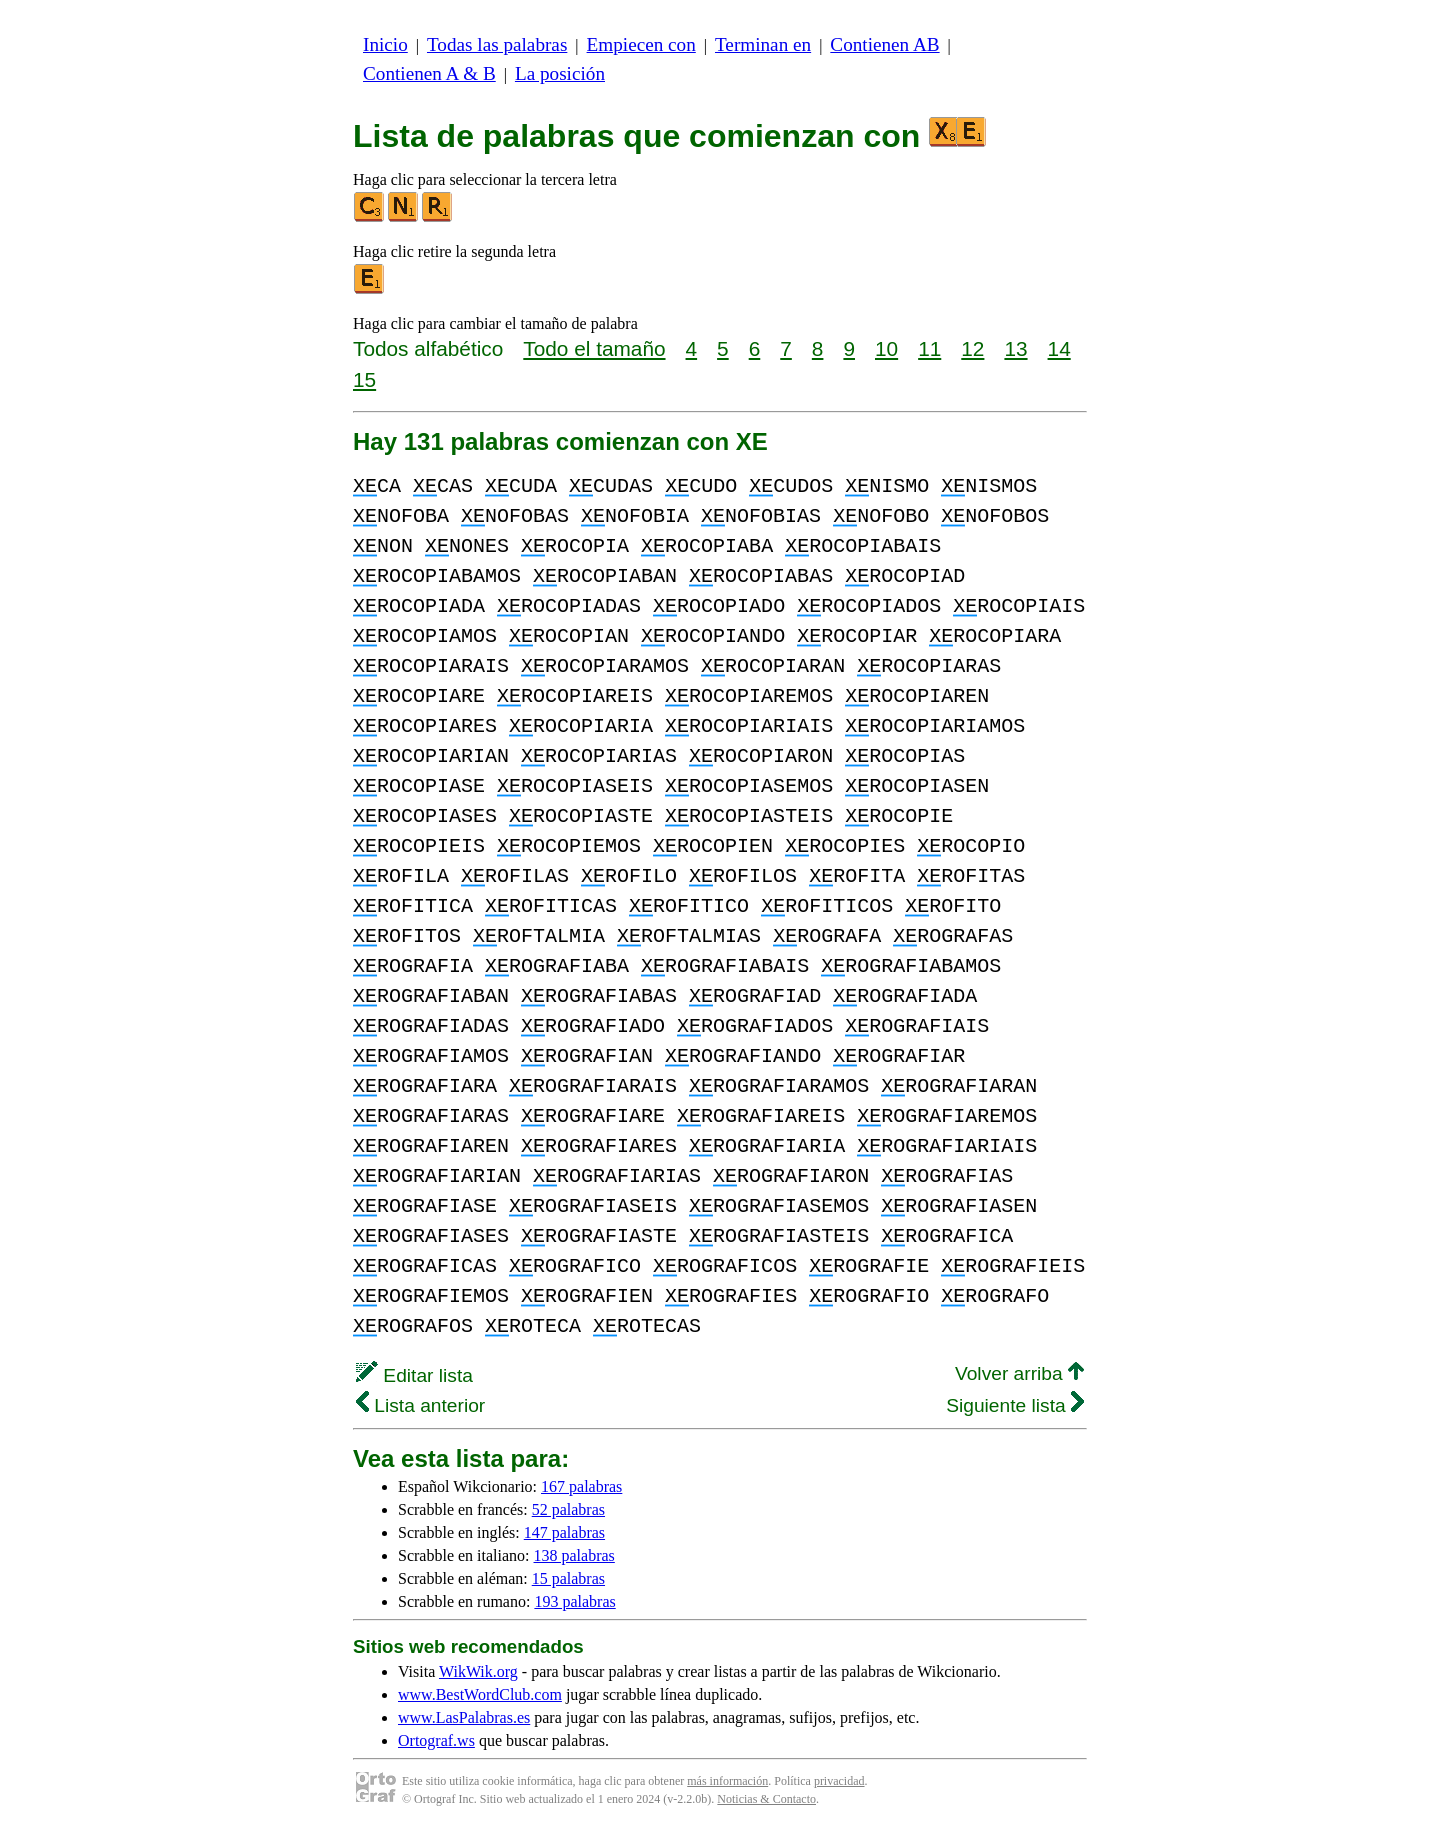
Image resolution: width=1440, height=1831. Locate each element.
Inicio (385, 44)
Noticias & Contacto (766, 1799)
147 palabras (564, 1532)
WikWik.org (478, 1671)
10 (886, 348)
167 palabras (581, 1486)
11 (929, 348)
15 (364, 379)
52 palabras (568, 1509)
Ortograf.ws (436, 1740)
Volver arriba (1019, 1373)
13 (1015, 348)
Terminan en (763, 44)
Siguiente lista (1015, 1405)
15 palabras (568, 1578)
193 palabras (574, 1601)
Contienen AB (884, 44)
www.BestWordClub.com (480, 1694)
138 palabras (574, 1555)
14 (1059, 348)
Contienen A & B (429, 73)
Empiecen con (641, 44)
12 (972, 348)
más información (727, 1781)
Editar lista (414, 1375)
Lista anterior (420, 1405)
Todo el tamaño (594, 348)
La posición (560, 73)
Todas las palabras (497, 44)
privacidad (839, 1781)
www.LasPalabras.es (464, 1717)
